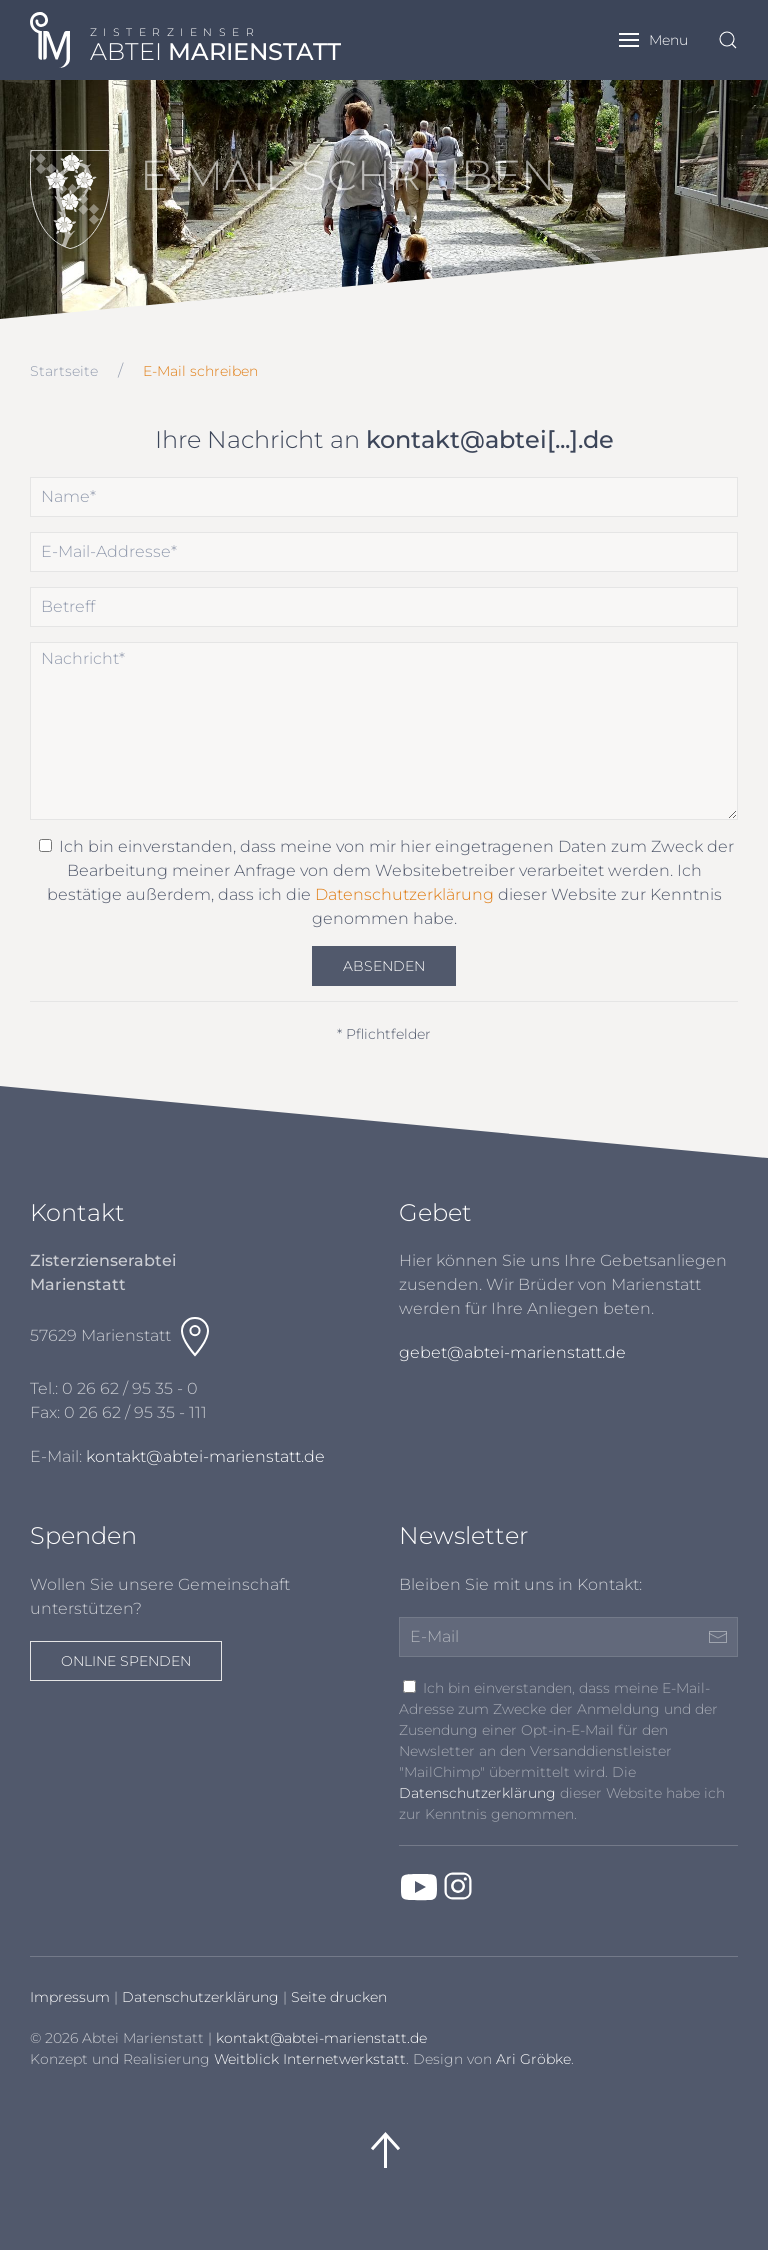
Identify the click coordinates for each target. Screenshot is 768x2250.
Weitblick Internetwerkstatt (310, 2059)
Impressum (70, 1997)
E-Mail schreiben (200, 371)
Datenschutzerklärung (404, 894)
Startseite (64, 371)
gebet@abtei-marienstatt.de (512, 1352)
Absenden (384, 966)
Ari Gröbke (533, 2059)
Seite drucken (339, 1997)
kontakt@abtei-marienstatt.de (205, 1456)
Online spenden (126, 1661)
